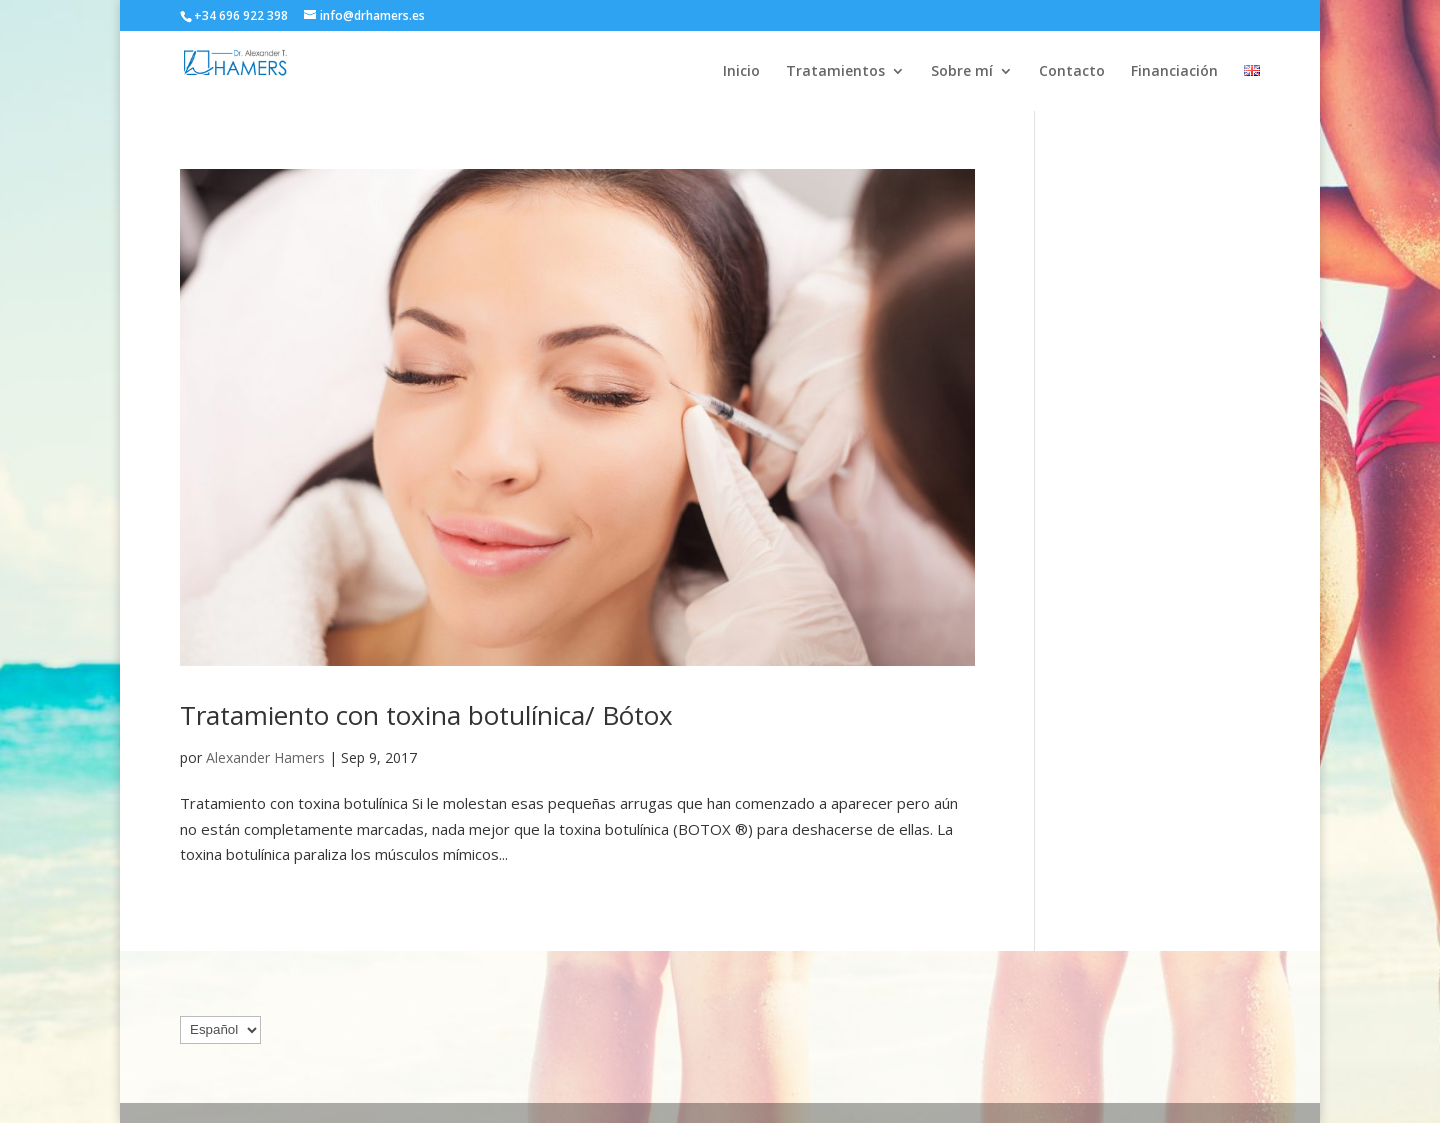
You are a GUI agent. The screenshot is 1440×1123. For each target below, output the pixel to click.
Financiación (1174, 72)
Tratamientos (835, 72)
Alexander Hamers (265, 757)
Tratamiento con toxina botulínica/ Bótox (426, 715)
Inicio (741, 72)
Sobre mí (962, 72)
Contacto (1072, 72)
